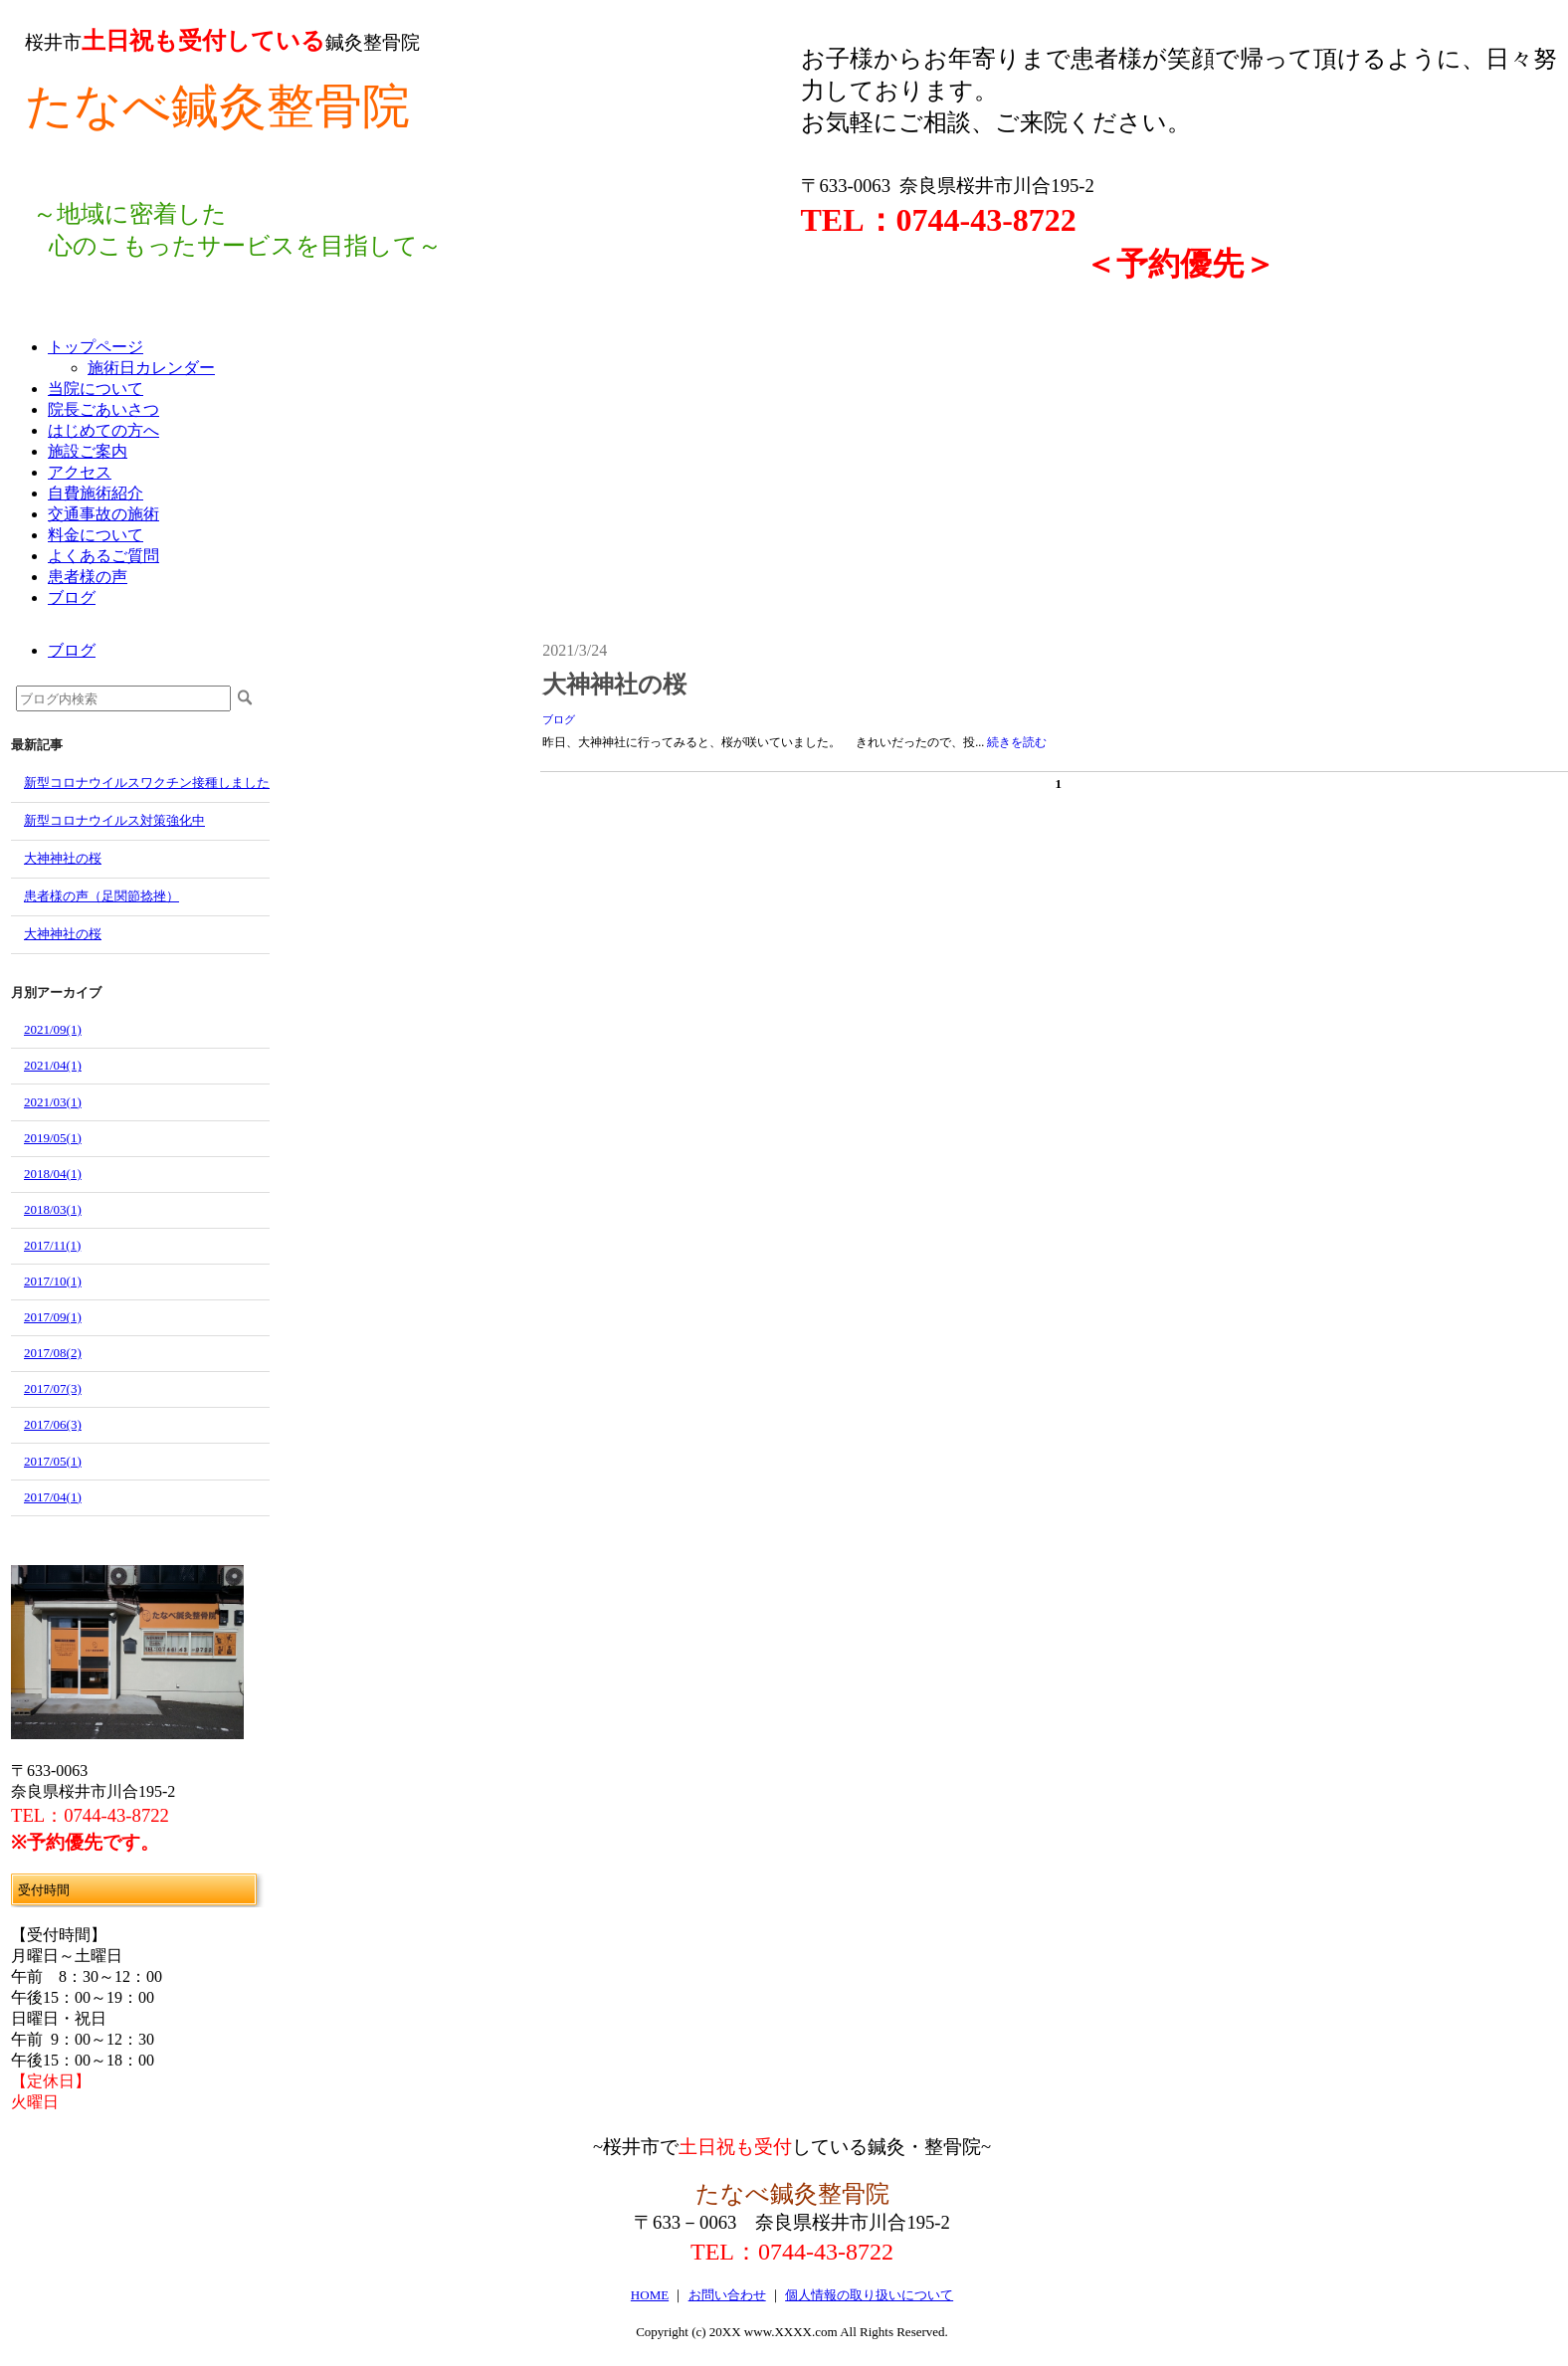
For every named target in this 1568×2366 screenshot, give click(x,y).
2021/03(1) (53, 1101)
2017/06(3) (53, 1424)
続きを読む (1017, 742)
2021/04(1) (53, 1065)
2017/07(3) (53, 1388)
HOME (650, 2294)
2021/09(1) (53, 1029)
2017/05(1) (53, 1461)
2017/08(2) (53, 1352)
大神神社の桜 (62, 858)
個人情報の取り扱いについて (869, 2294)
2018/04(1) (53, 1173)
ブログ (558, 719)
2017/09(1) (53, 1316)
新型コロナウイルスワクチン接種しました (147, 782)
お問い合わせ (727, 2294)
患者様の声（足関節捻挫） (101, 895)
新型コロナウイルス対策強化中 (114, 820)
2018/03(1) (53, 1209)
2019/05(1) (53, 1137)
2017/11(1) (52, 1245)
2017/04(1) (53, 1496)
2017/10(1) (53, 1281)
